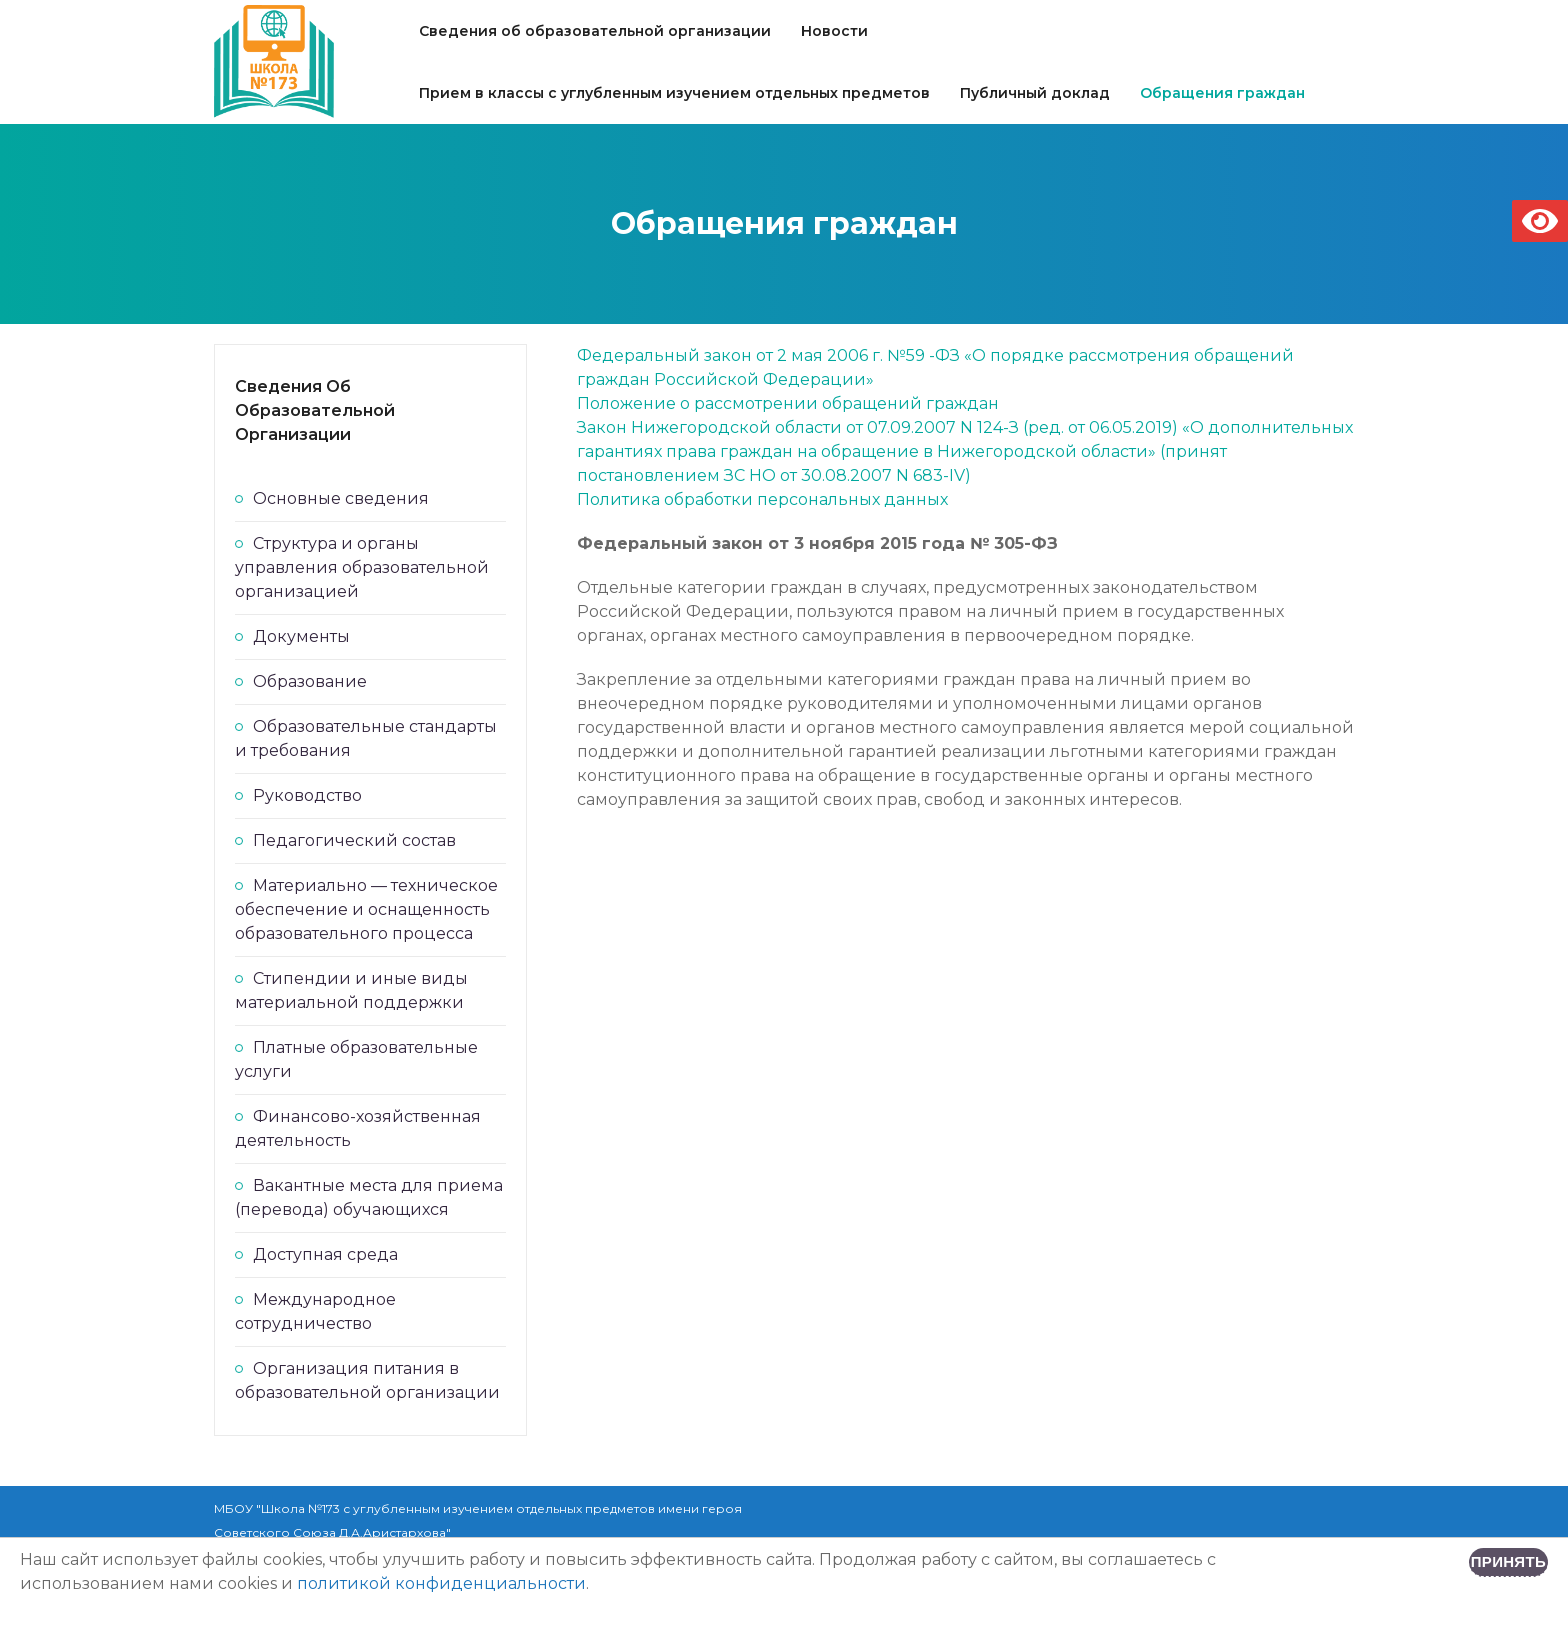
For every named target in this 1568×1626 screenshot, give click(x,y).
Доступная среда (325, 1254)
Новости (834, 31)
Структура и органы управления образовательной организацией (362, 567)
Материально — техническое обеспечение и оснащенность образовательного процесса (366, 909)
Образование (310, 681)
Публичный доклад (1035, 93)
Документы (301, 636)
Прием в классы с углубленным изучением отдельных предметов (674, 93)
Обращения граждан (1222, 93)
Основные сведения (341, 498)
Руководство (307, 795)
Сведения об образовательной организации (595, 31)
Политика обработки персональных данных (762, 499)
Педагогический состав (354, 840)
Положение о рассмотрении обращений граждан (788, 403)
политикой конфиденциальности (441, 1583)
